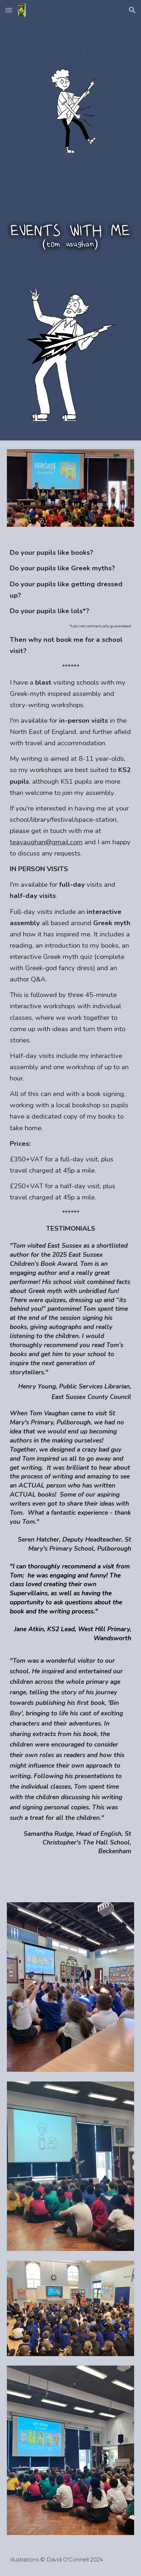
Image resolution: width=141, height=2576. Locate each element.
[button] (8, 10)
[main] (70, 1214)
